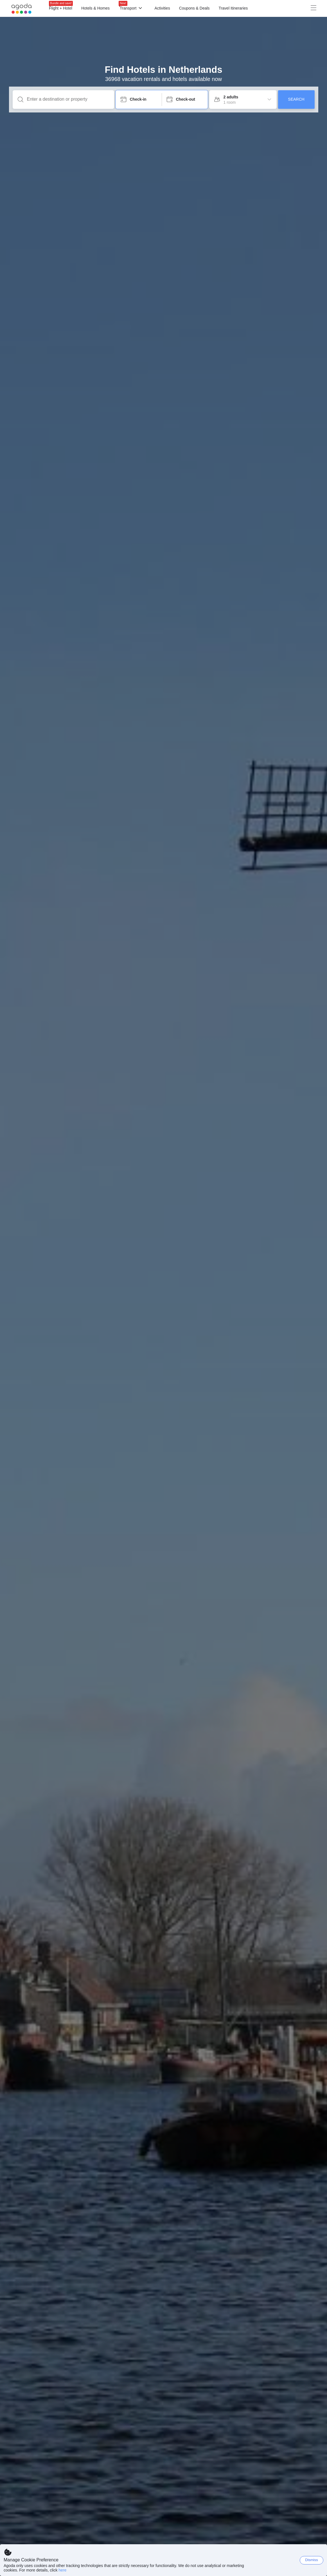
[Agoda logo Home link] (21, 8)
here (62, 2570)
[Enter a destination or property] (68, 99)
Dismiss (311, 2560)
